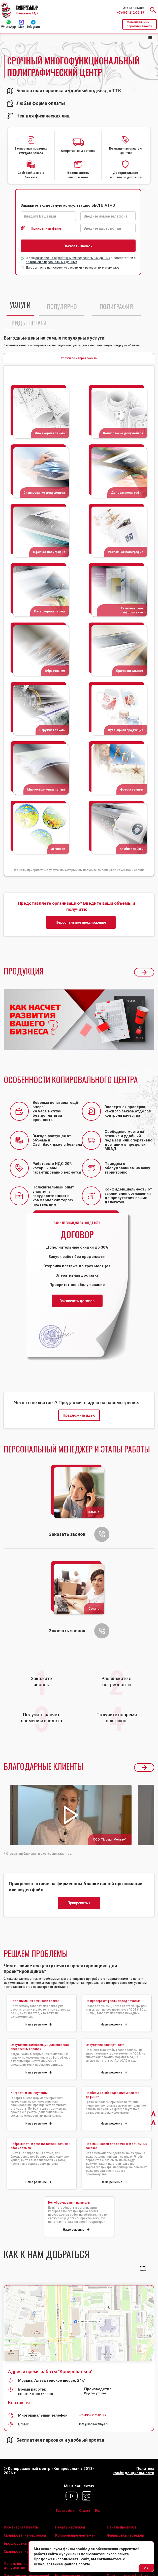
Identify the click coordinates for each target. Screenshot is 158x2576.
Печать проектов (121, 2527)
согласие (39, 267)
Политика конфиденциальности (133, 2471)
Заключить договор (77, 1301)
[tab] (20, 306)
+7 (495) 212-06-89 (130, 12)
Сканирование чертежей (25, 2535)
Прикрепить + (79, 1903)
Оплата (84, 2510)
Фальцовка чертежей (125, 2535)
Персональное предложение (81, 922)
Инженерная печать (21, 2527)
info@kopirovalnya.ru (94, 2424)
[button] (150, 37)
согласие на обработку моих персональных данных (72, 258)
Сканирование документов (27, 2551)
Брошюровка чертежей (24, 2543)
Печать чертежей (70, 2527)
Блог (98, 2510)
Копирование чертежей (75, 2535)
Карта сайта (65, 2510)
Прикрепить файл (46, 228)
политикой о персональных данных (51, 262)
